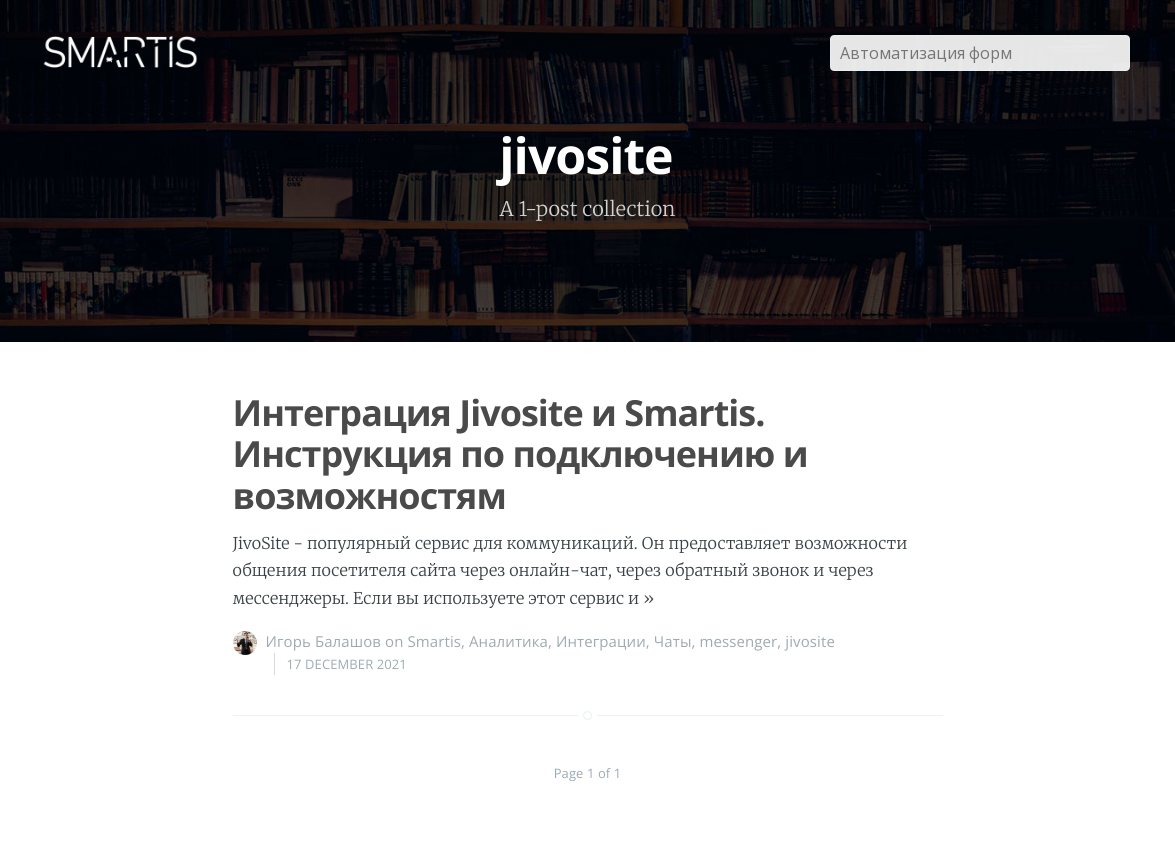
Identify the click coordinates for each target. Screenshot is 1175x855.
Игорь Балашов (324, 642)
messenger (739, 642)
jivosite (810, 642)
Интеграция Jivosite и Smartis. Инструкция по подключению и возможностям (520, 454)
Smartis (434, 642)
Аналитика (508, 642)
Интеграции (601, 642)
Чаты (673, 642)
